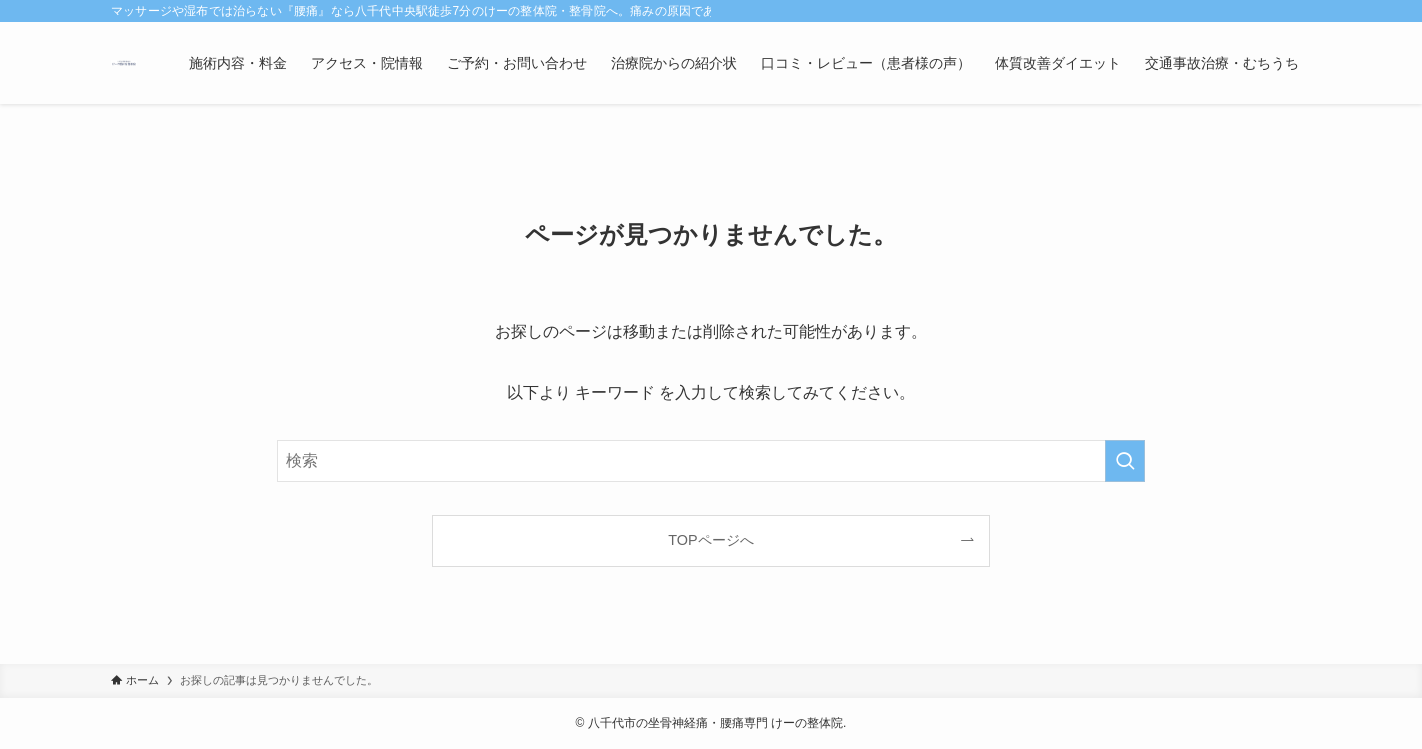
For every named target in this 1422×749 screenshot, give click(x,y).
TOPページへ (710, 540)
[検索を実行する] (1125, 461)
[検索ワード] (711, 461)
